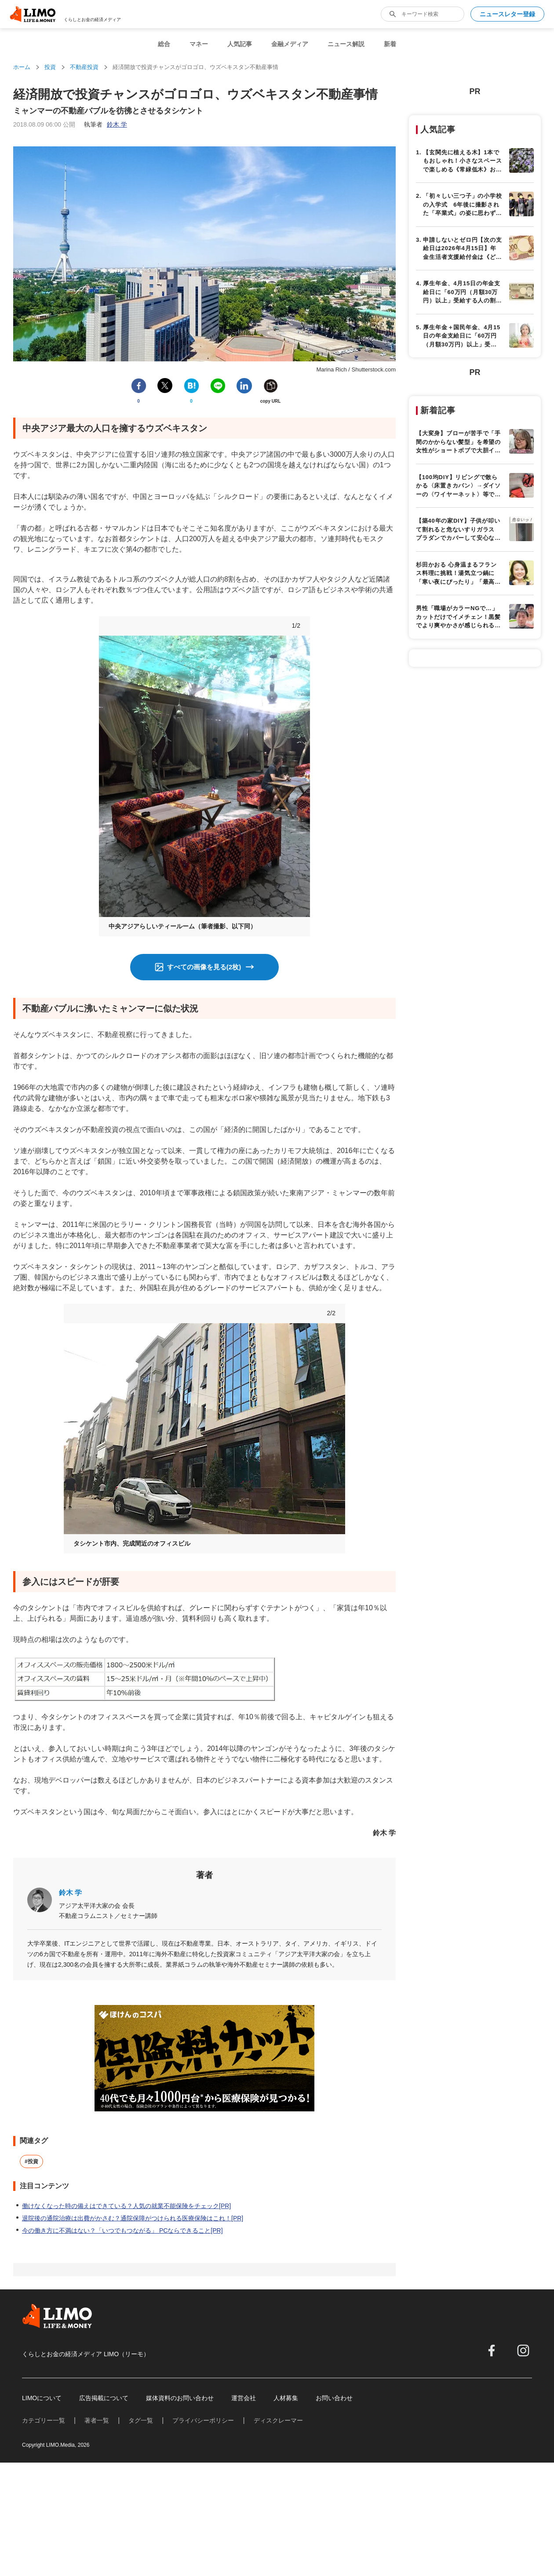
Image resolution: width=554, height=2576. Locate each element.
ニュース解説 (346, 43)
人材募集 (285, 2397)
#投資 (31, 2161)
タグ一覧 (140, 2420)
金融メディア (289, 43)
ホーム (21, 67)
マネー (199, 43)
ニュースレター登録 (507, 14)
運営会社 (243, 2397)
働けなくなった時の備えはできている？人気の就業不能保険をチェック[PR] (126, 2205)
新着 (390, 43)
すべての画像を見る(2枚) (204, 967)
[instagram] (523, 2350)
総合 (164, 43)
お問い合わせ (334, 2397)
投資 (50, 67)
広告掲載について (103, 2397)
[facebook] (491, 2350)
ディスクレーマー (278, 2420)
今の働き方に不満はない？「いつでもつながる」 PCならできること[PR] (122, 2230)
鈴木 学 (70, 1892)
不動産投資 (84, 67)
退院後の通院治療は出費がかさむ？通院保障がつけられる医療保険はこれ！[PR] (132, 2218)
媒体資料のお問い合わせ (180, 2397)
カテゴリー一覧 (43, 2420)
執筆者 (105, 124)
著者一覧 (96, 2420)
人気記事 (239, 43)
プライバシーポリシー (203, 2420)
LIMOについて (42, 2397)
